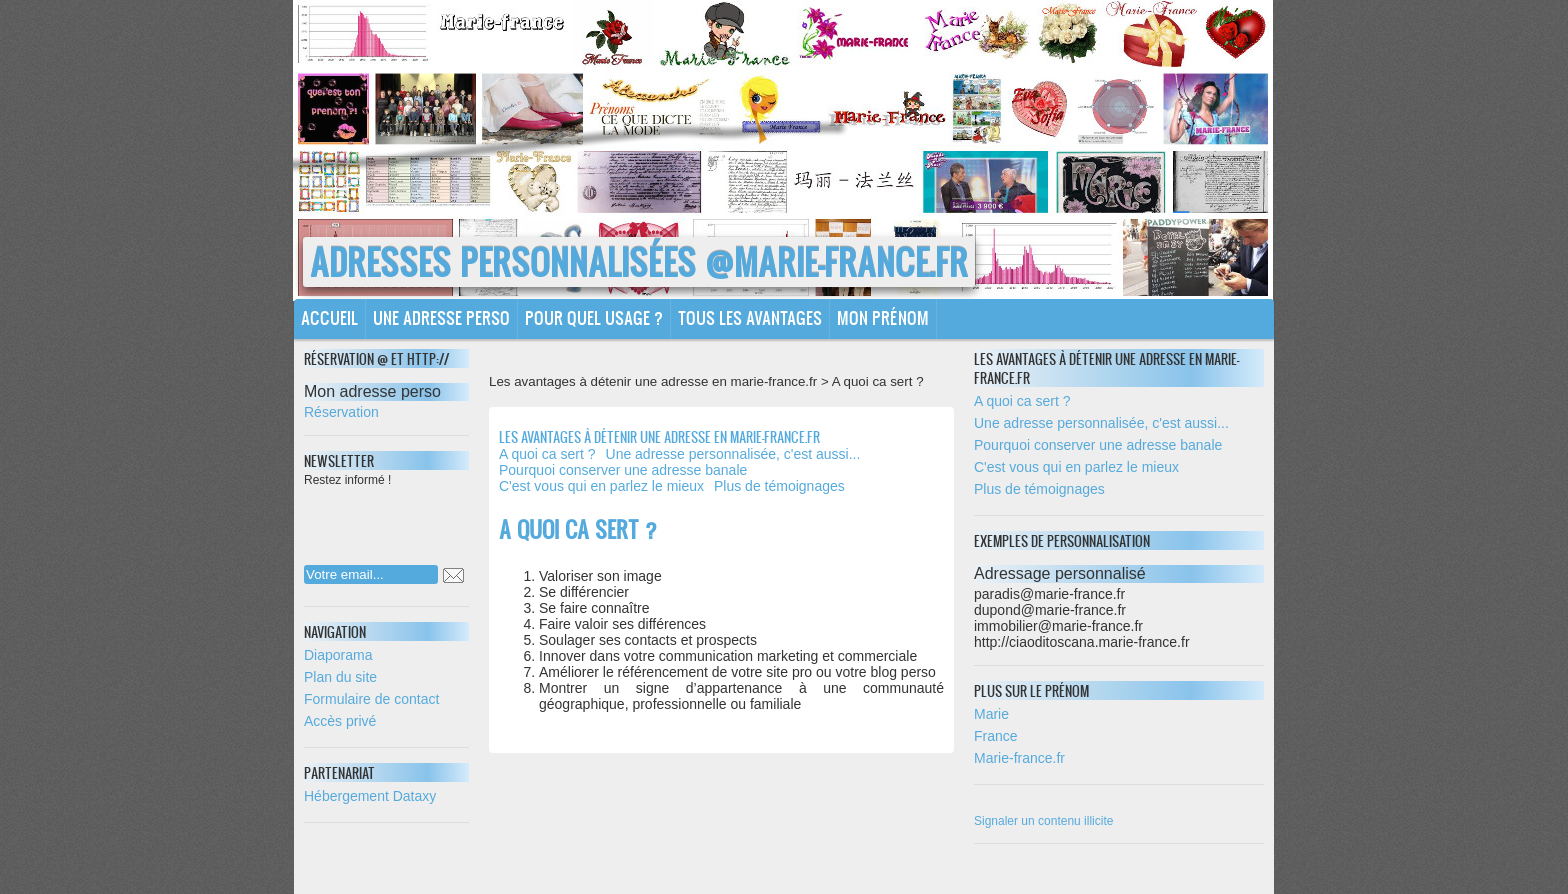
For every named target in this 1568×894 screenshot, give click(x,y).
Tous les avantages (750, 317)
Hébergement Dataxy (370, 796)
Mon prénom (883, 317)
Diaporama (338, 655)
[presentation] (433, 520)
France (996, 736)
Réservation (341, 412)
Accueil (329, 317)
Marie (991, 714)
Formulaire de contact (371, 699)
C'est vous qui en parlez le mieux (601, 486)
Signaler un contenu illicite (1043, 821)
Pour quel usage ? (594, 317)
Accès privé (340, 721)
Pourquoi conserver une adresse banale (623, 470)
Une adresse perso (441, 317)
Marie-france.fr (1019, 758)
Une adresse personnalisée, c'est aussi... (733, 454)
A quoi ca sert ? (547, 454)
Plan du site (340, 677)
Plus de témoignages (779, 486)
